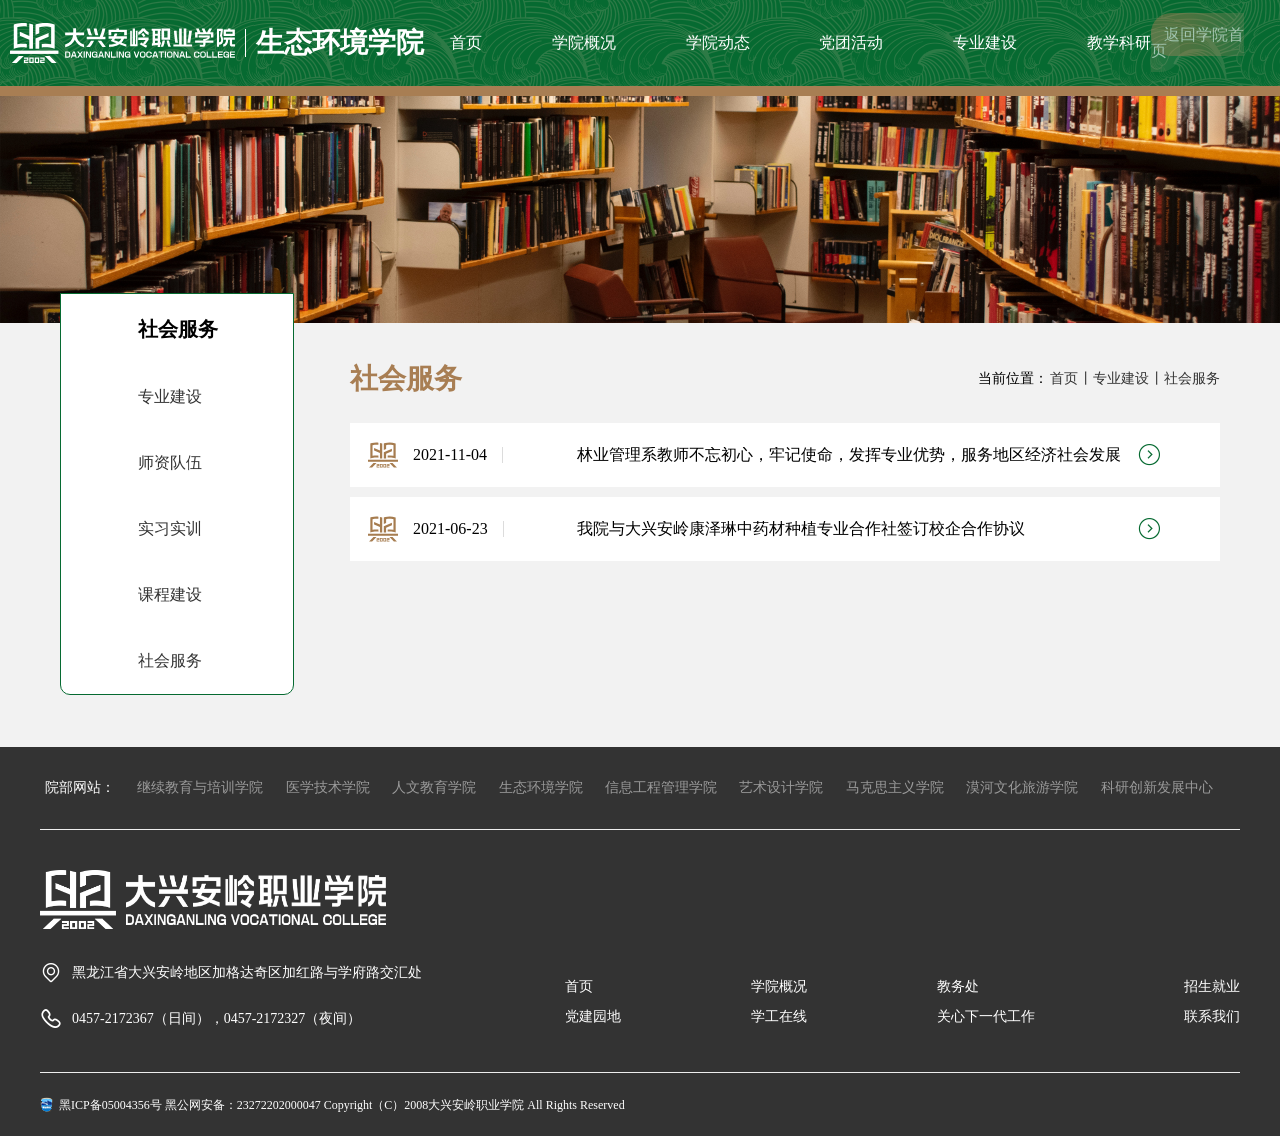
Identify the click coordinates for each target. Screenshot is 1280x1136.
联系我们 (1212, 1016)
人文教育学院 (434, 787)
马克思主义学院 (895, 787)
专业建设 (985, 42)
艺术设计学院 (781, 787)
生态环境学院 (541, 787)
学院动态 (718, 42)
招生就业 (1212, 986)
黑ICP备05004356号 (110, 1105)
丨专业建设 (1114, 378)
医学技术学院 (328, 787)
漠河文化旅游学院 (1022, 787)
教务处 (958, 986)
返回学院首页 (1197, 42)
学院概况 (584, 42)
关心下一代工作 (986, 1016)
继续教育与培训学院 (200, 787)
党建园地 (593, 1016)
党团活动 (851, 42)
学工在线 (779, 1016)
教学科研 (1119, 42)
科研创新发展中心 (1157, 787)
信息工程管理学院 (661, 787)
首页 (466, 42)
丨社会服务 (1185, 378)
